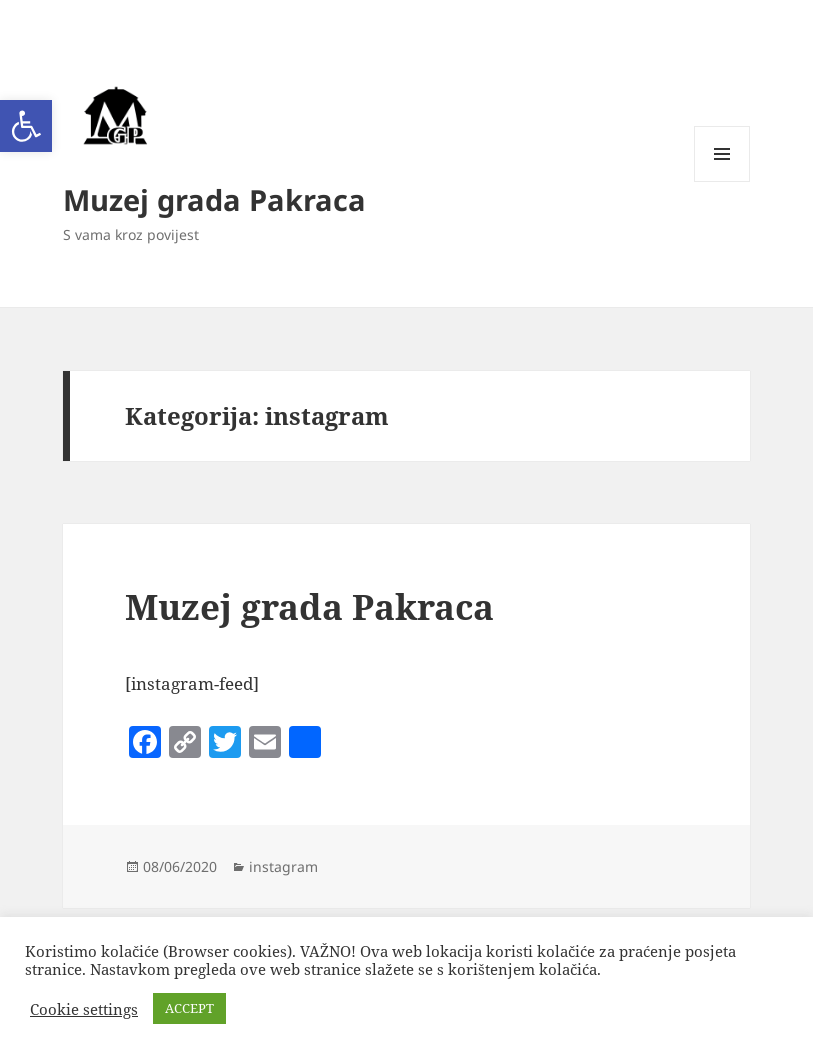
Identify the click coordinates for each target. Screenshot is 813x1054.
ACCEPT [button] (189, 1008)
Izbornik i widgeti (722, 181)
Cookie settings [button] (84, 1009)
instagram (283, 866)
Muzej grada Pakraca (214, 199)
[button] (26, 126)
